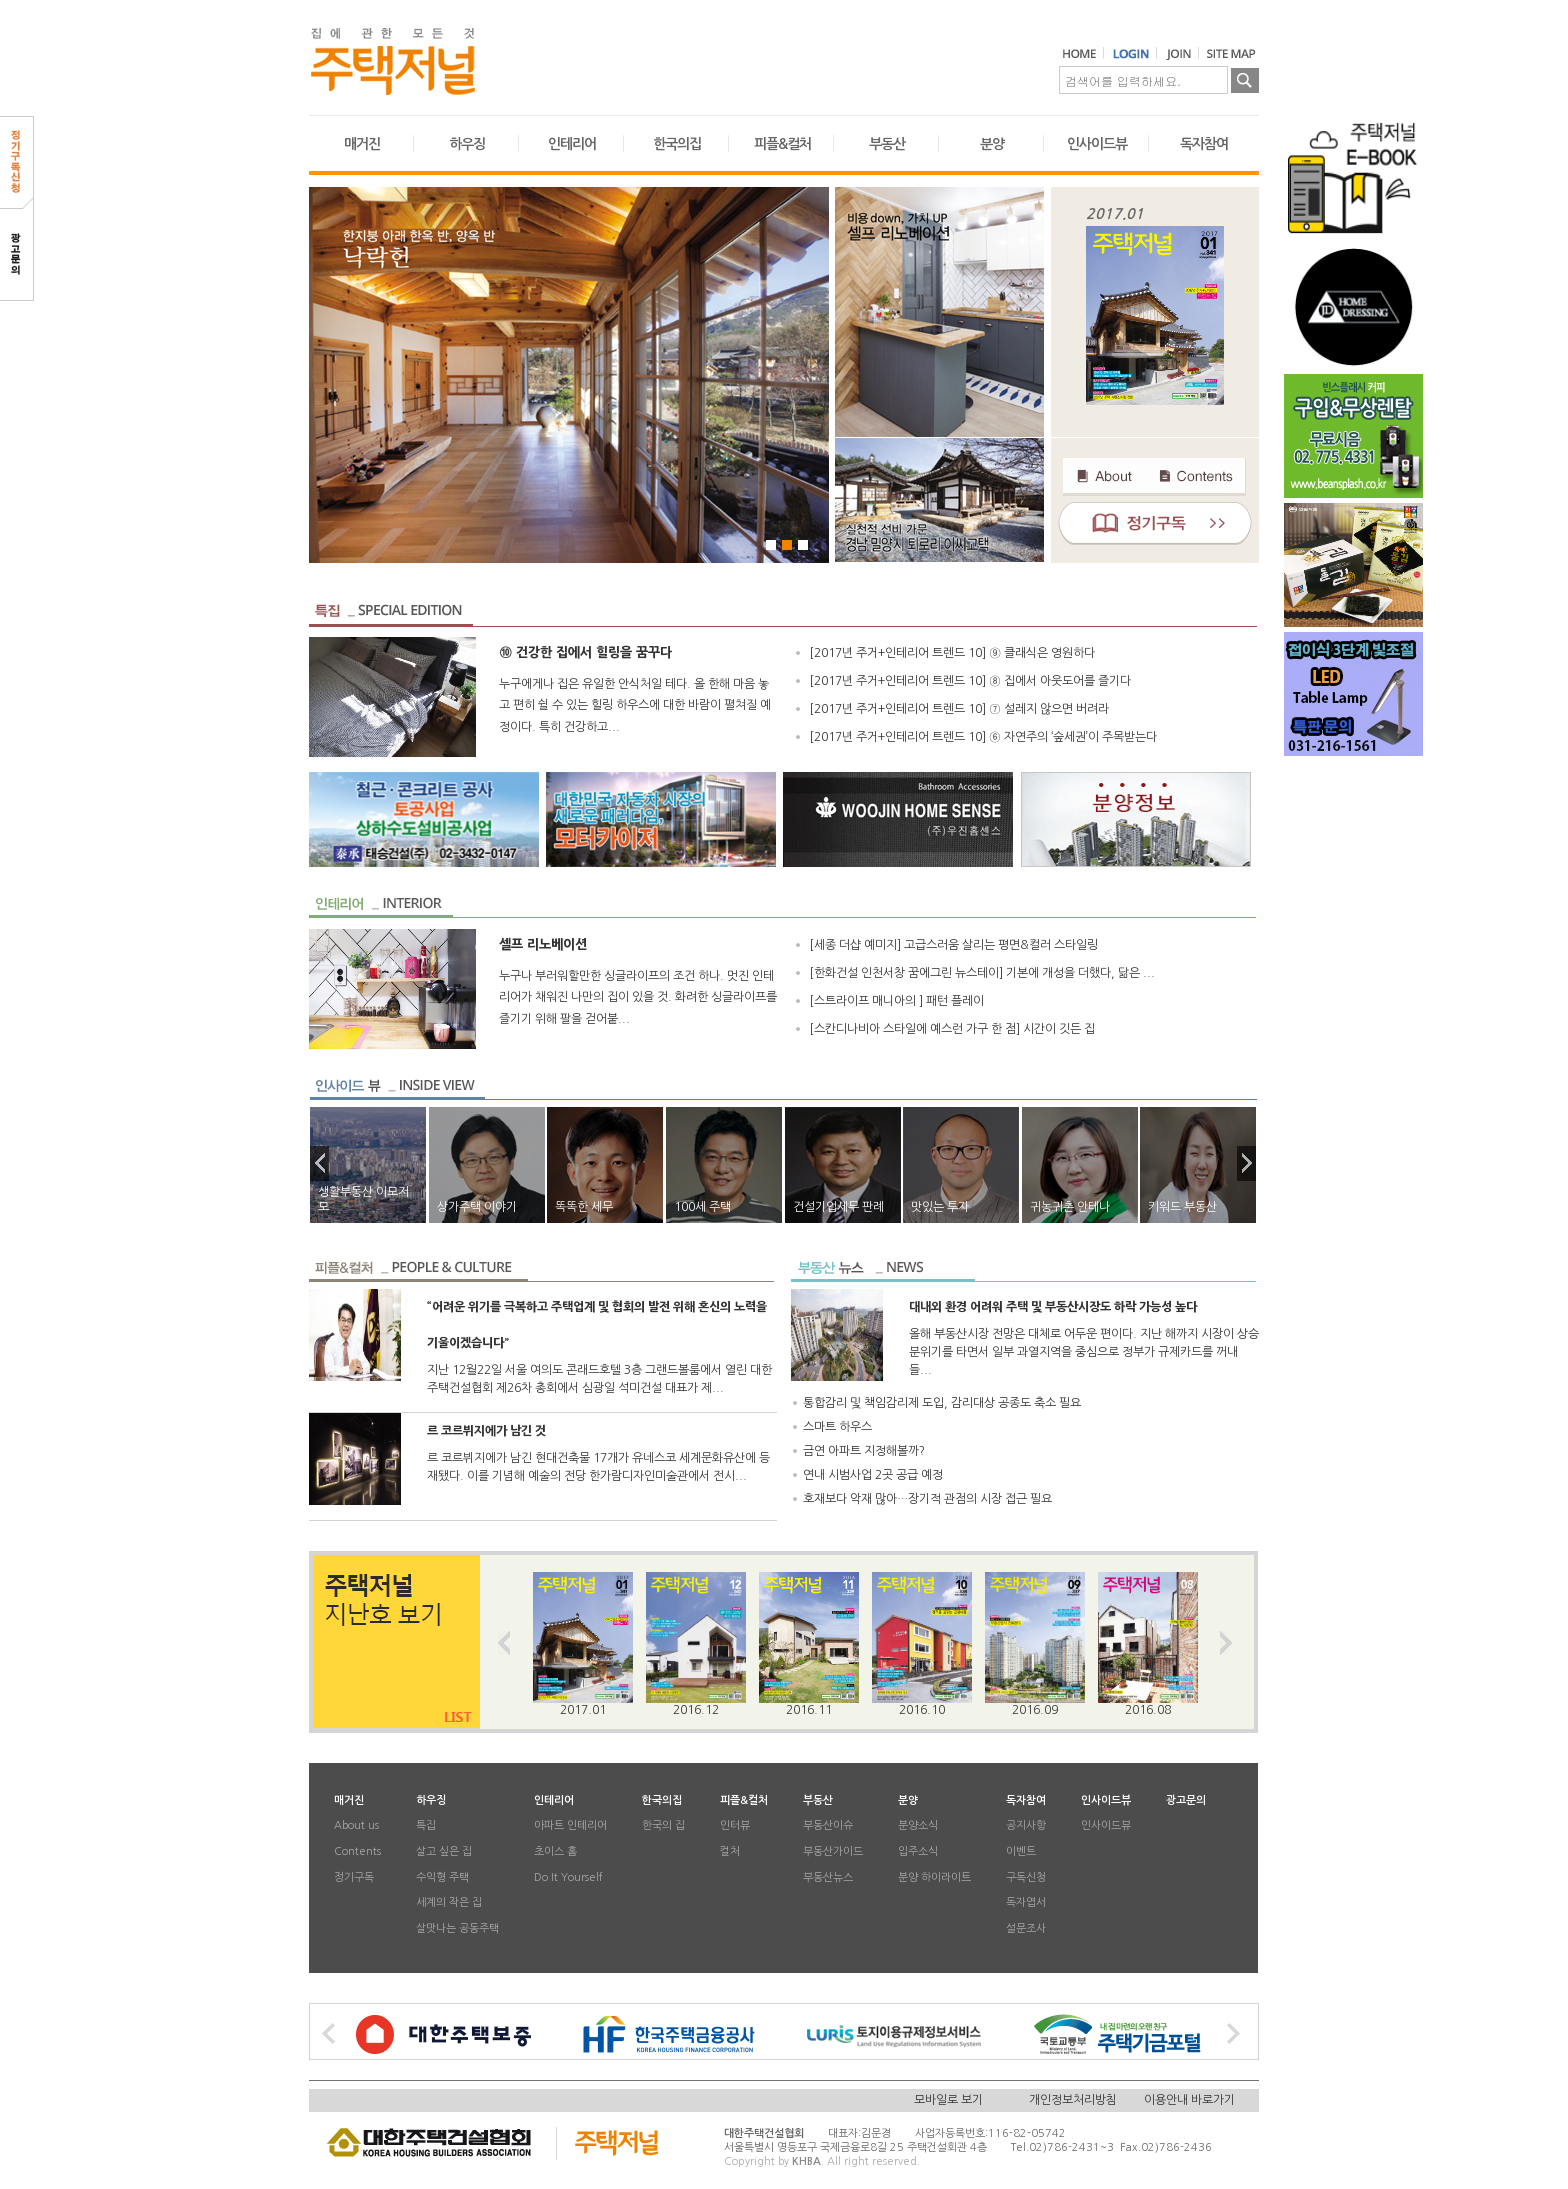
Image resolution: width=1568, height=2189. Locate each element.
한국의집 (677, 144)
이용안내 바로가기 (1189, 2100)
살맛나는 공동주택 (457, 1928)
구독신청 (1026, 1877)
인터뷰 (735, 1826)
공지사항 (1026, 1826)
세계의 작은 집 (449, 1903)
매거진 (362, 144)
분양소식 (918, 1826)
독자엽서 (1026, 1903)
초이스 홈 (555, 1851)
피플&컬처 (782, 144)
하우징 (467, 144)
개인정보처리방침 (1073, 2100)
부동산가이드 (833, 1851)
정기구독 (354, 1877)
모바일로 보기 (948, 2100)
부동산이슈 (828, 1826)
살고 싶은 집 (444, 1851)
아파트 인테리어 (570, 1826)
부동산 (887, 144)
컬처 (730, 1851)
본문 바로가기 (0, 0)
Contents (357, 1851)
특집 (426, 1826)
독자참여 (1204, 144)
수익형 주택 (442, 1877)
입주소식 (918, 1851)
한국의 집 (663, 1826)
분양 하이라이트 (934, 1877)
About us (356, 1826)
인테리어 (572, 144)
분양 (992, 144)
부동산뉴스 (828, 1877)
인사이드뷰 (1097, 144)
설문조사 (1026, 1928)
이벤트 (1021, 1851)
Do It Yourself (568, 1877)
